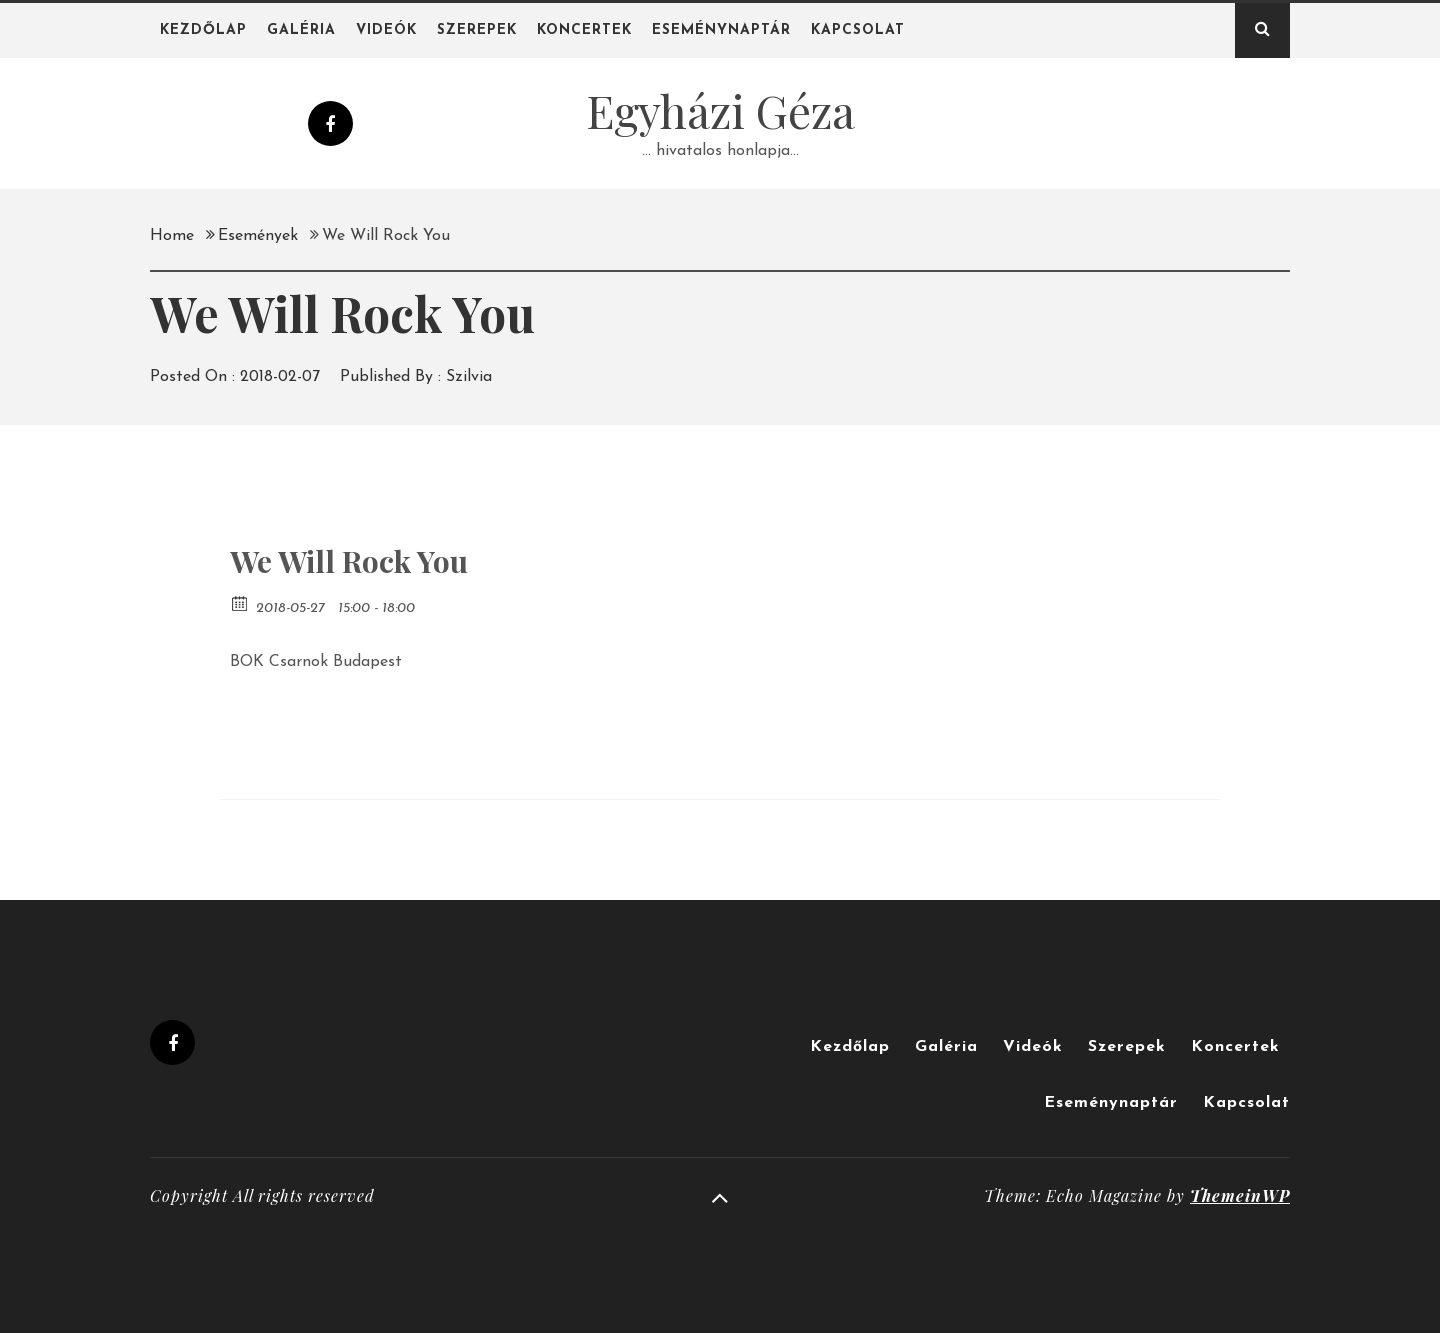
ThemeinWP (1240, 1195)
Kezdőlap (203, 30)
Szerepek (477, 30)
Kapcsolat (858, 30)
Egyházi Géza (720, 110)
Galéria (301, 30)
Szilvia (469, 377)
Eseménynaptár (721, 30)
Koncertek (584, 30)
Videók (386, 30)
